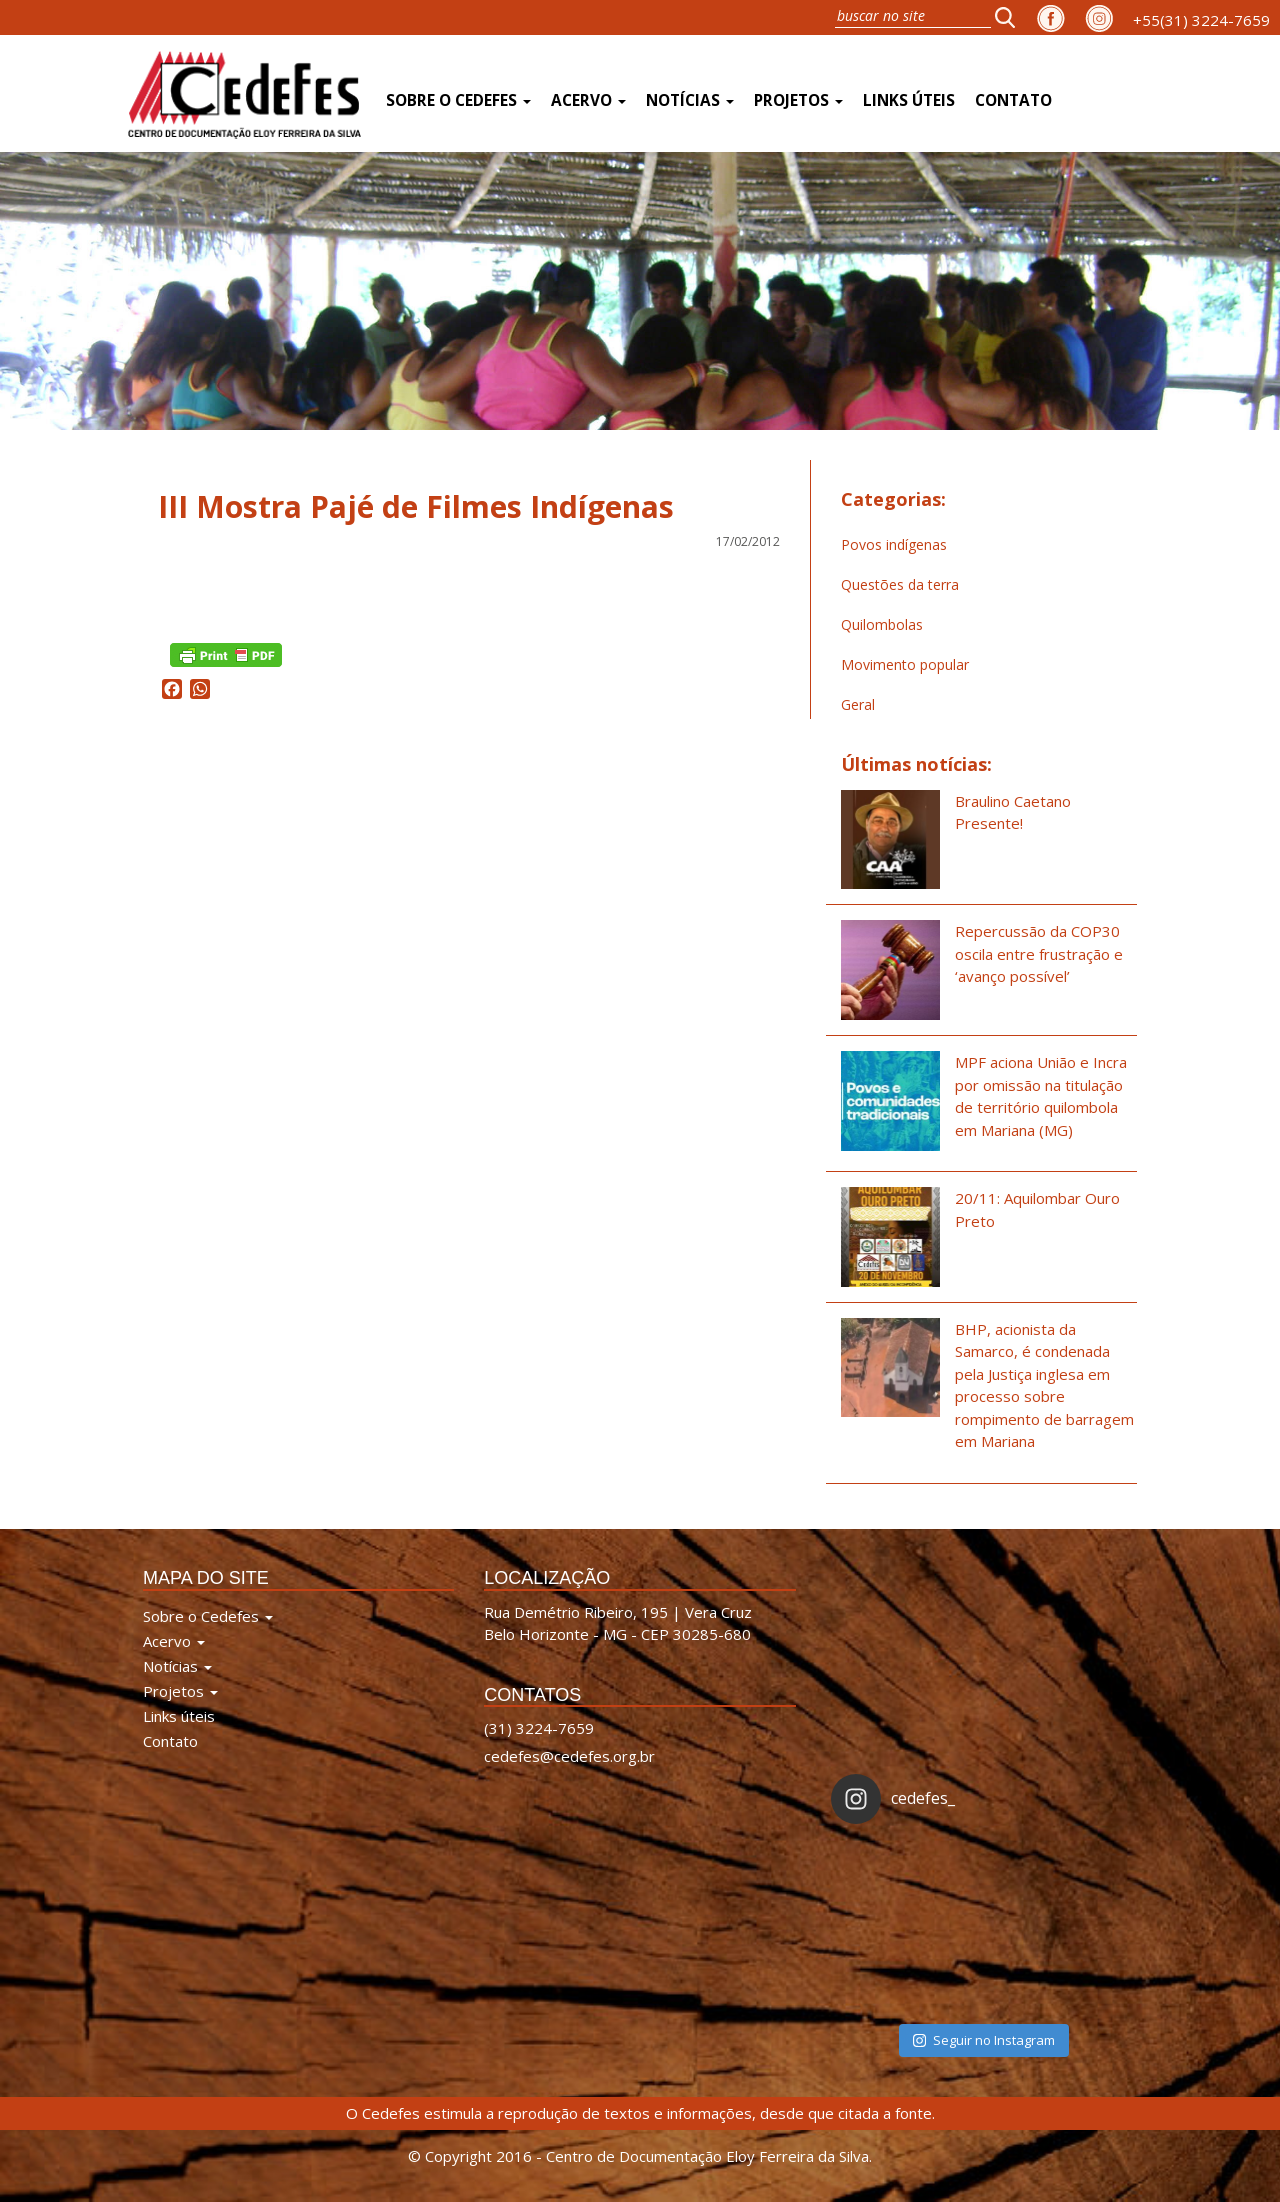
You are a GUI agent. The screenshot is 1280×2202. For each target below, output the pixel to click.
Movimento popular (905, 664)
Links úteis (909, 100)
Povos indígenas (894, 544)
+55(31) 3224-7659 (1201, 20)
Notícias (690, 100)
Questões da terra (900, 584)
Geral (858, 704)
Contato (1013, 100)
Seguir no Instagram (984, 2040)
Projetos (798, 100)
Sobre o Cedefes (458, 100)
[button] (1011, 17)
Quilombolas (882, 624)
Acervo (588, 100)
